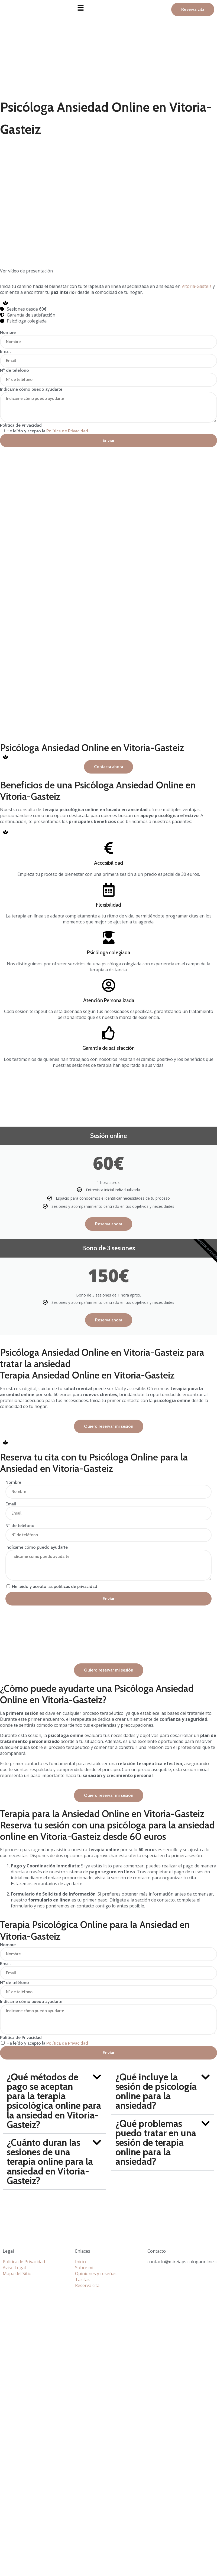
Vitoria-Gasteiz (197, 286)
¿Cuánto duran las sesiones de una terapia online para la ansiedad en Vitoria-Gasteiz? (50, 2161)
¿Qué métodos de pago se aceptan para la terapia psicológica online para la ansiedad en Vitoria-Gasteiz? (54, 2100)
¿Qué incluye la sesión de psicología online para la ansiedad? (156, 2091)
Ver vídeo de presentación (26, 271)
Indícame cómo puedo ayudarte (31, 389)
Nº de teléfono (14, 370)
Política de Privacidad (67, 430)
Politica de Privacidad (21, 425)
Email (5, 351)
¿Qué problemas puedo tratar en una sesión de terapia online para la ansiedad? (155, 2142)
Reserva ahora (108, 1223)
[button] (108, 8)
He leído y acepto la (47, 430)
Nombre (8, 332)
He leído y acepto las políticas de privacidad (54, 1586)
